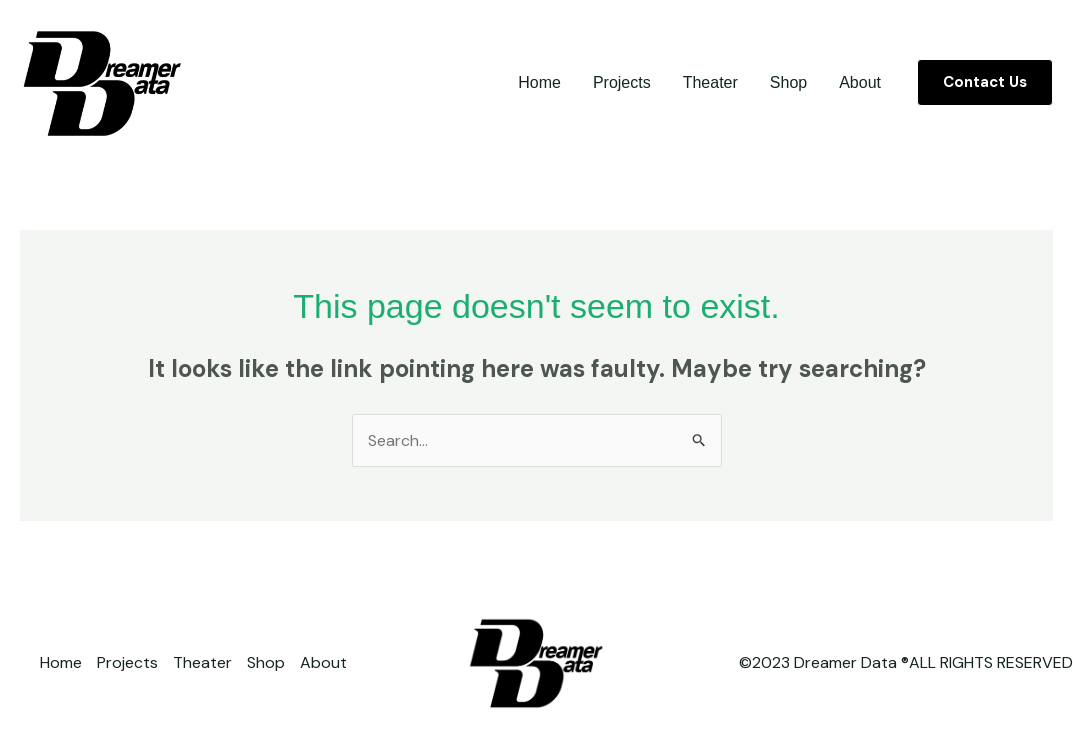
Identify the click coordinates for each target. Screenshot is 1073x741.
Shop (788, 82)
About (860, 82)
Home (539, 82)
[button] (985, 82)
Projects (622, 82)
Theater (710, 82)
